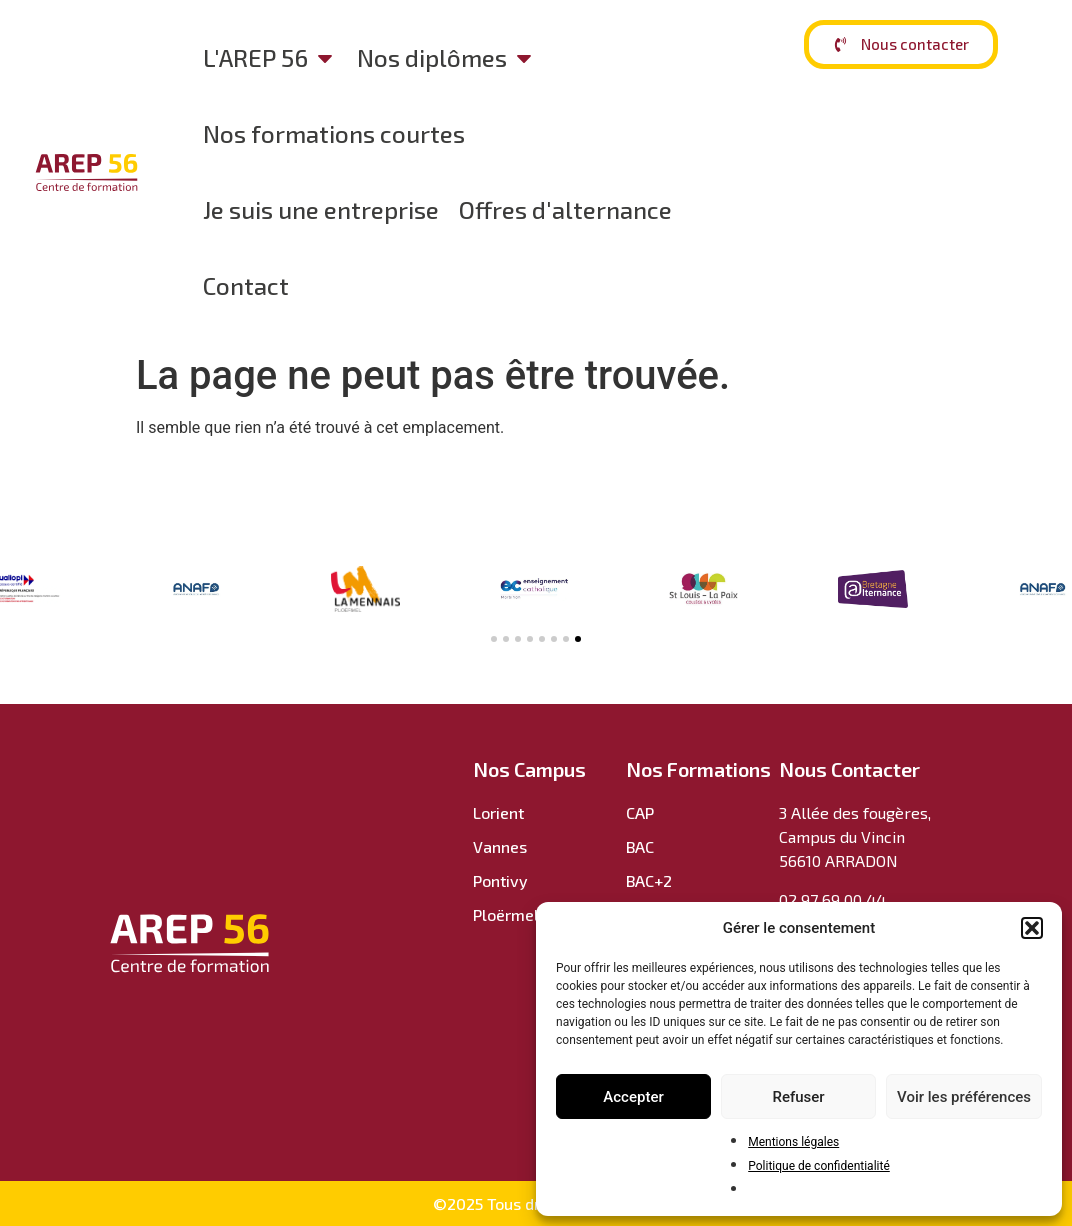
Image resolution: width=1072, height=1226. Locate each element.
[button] (1032, 928)
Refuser (798, 1097)
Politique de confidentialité (819, 1166)
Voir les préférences (964, 1097)
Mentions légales (793, 1142)
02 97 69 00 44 (832, 899)
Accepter (633, 1097)
